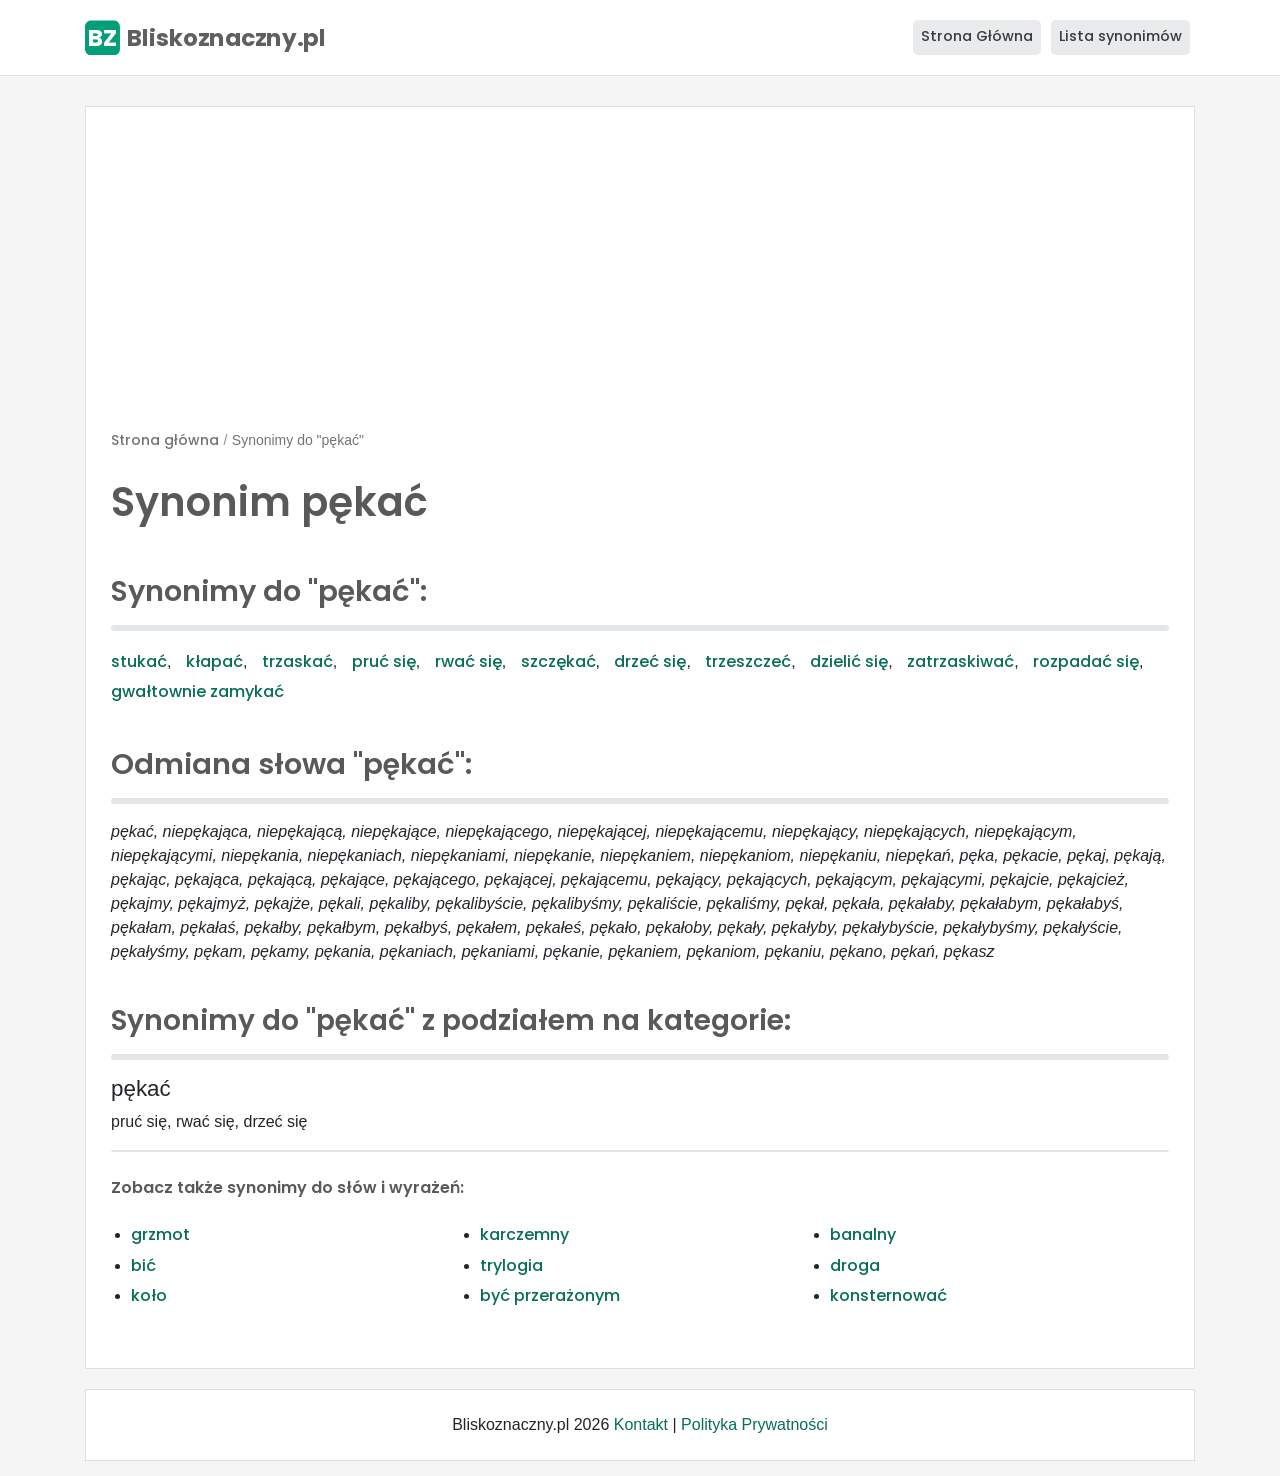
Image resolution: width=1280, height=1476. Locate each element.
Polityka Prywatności (754, 1424)
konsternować (888, 1295)
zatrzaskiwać (960, 661)
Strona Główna (977, 36)
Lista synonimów (1120, 36)
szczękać (558, 661)
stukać (139, 661)
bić (143, 1265)
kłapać (214, 661)
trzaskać (297, 661)
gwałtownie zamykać (197, 691)
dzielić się (849, 661)
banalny (863, 1234)
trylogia (511, 1265)
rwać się (468, 661)
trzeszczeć (748, 661)
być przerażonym (550, 1295)
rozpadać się (1086, 661)
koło (149, 1295)
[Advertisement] (640, 277)
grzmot (160, 1234)
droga (855, 1265)
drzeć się (650, 661)
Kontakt (641, 1424)
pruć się (384, 661)
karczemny (524, 1234)
